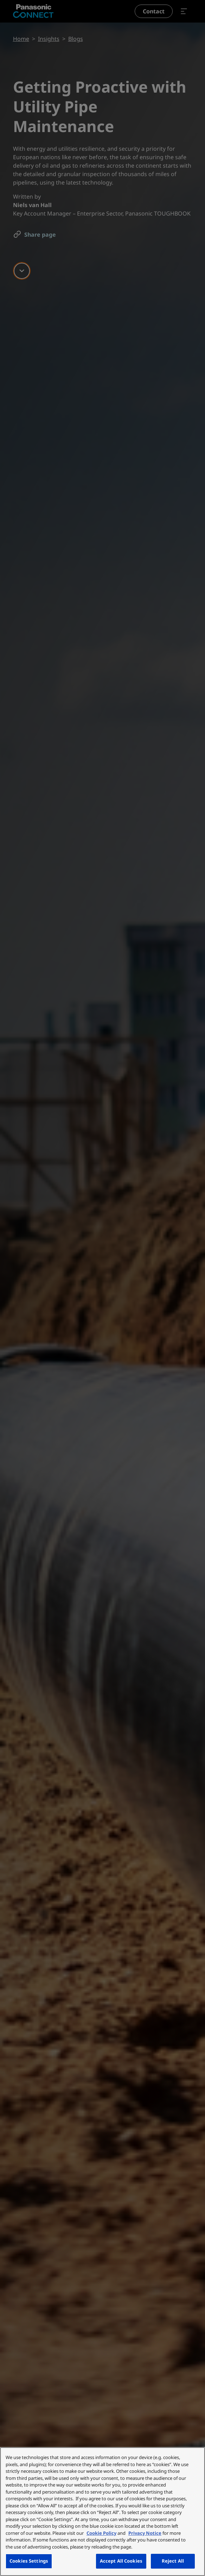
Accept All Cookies (121, 2561)
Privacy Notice (144, 2533)
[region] (102, 2511)
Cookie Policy (101, 2533)
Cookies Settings (28, 2561)
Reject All (173, 2561)
